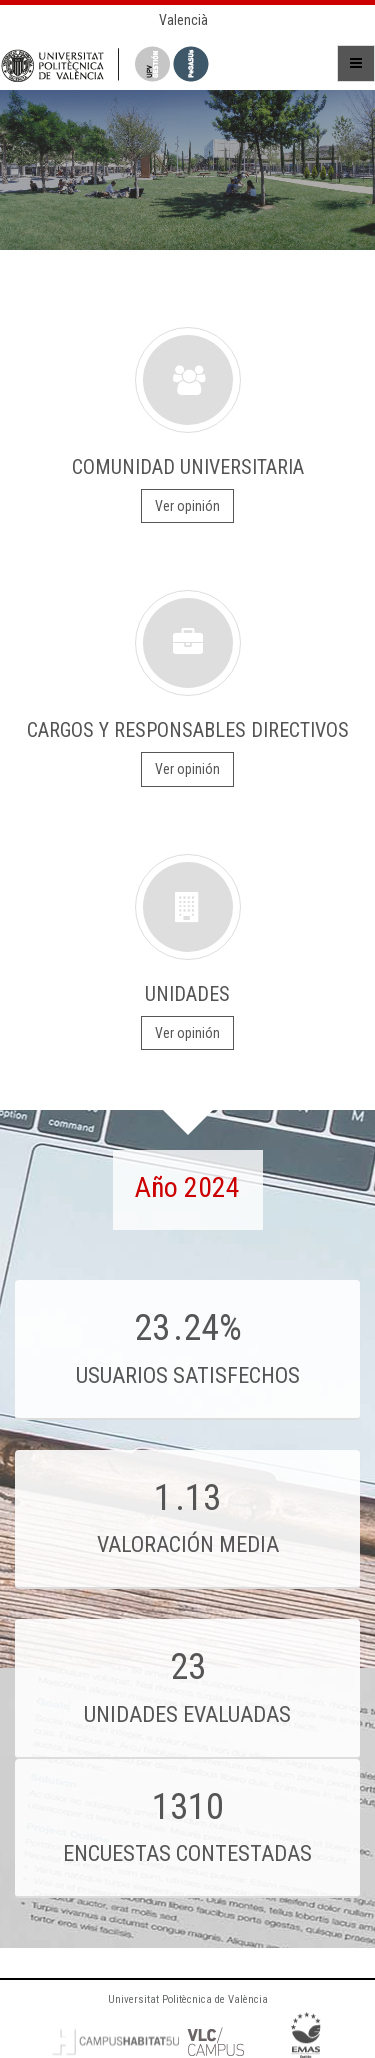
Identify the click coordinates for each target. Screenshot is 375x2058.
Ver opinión (187, 506)
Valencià (183, 20)
